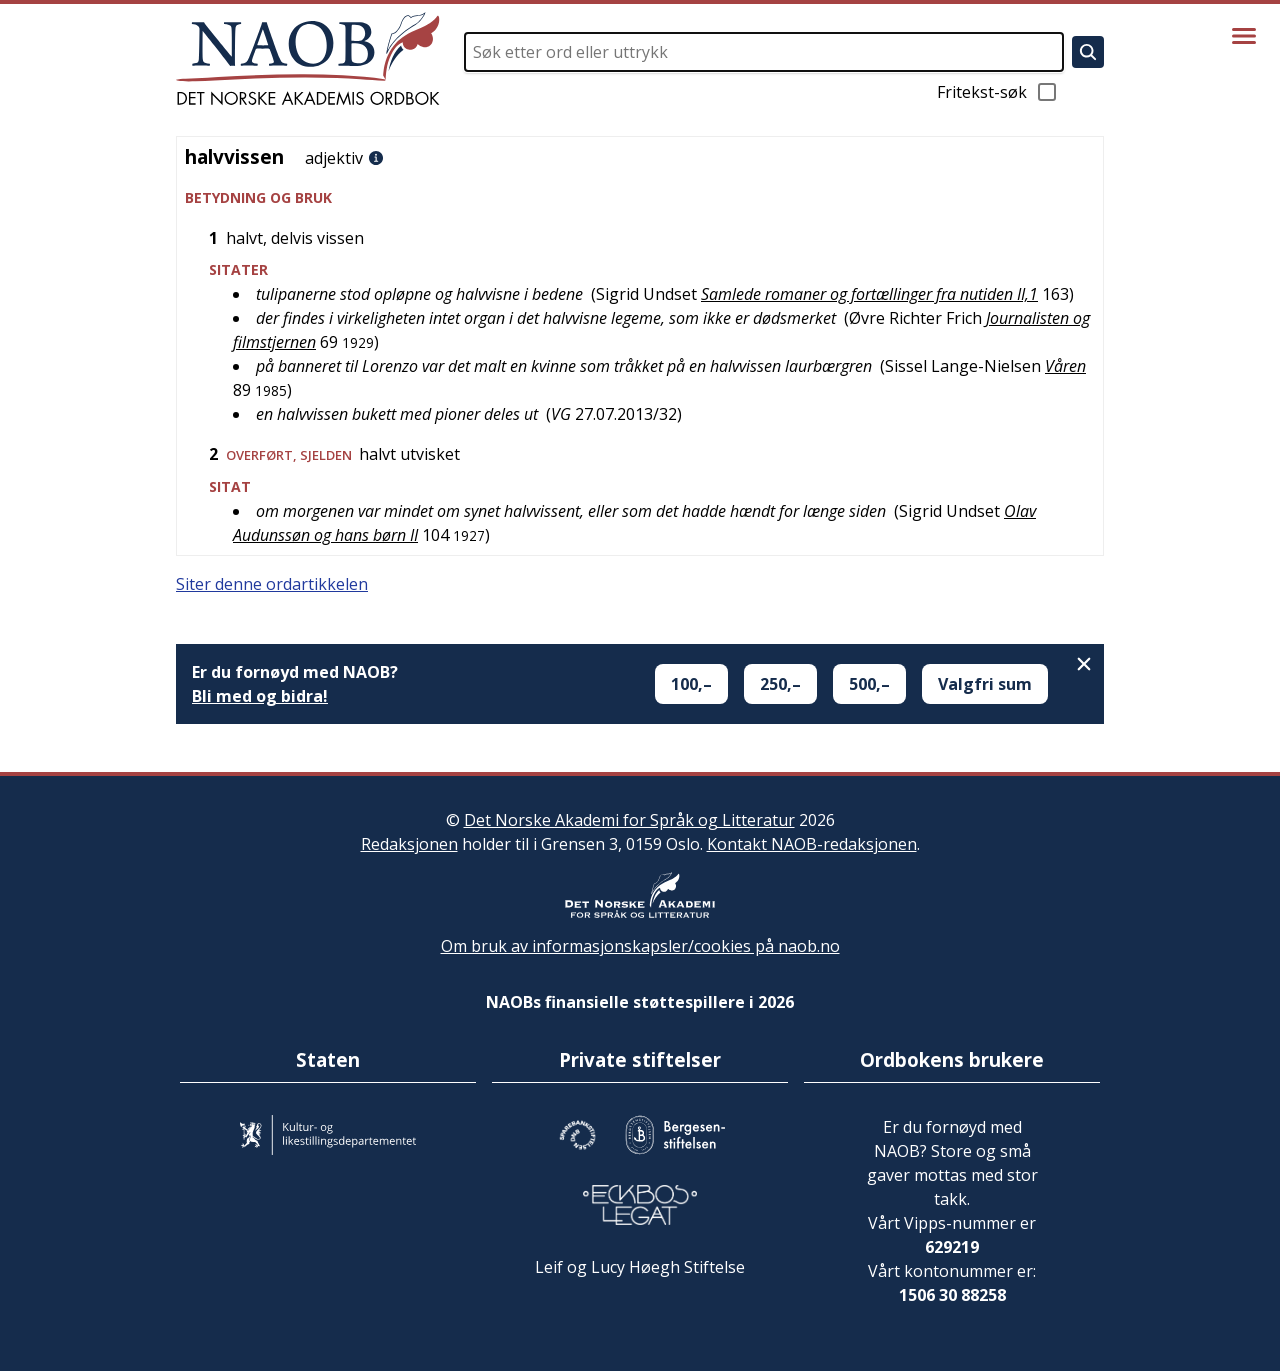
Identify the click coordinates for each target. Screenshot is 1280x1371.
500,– (869, 684)
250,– (780, 684)
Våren (1065, 366)
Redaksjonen (409, 844)
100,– (691, 684)
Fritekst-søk (998, 92)
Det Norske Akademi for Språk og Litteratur (629, 820)
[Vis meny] (1244, 36)
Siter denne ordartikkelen (272, 584)
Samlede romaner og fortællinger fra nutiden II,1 (869, 294)
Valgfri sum (985, 684)
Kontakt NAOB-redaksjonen (812, 844)
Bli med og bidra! (260, 696)
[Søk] (1088, 52)
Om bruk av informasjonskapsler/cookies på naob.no (640, 946)
